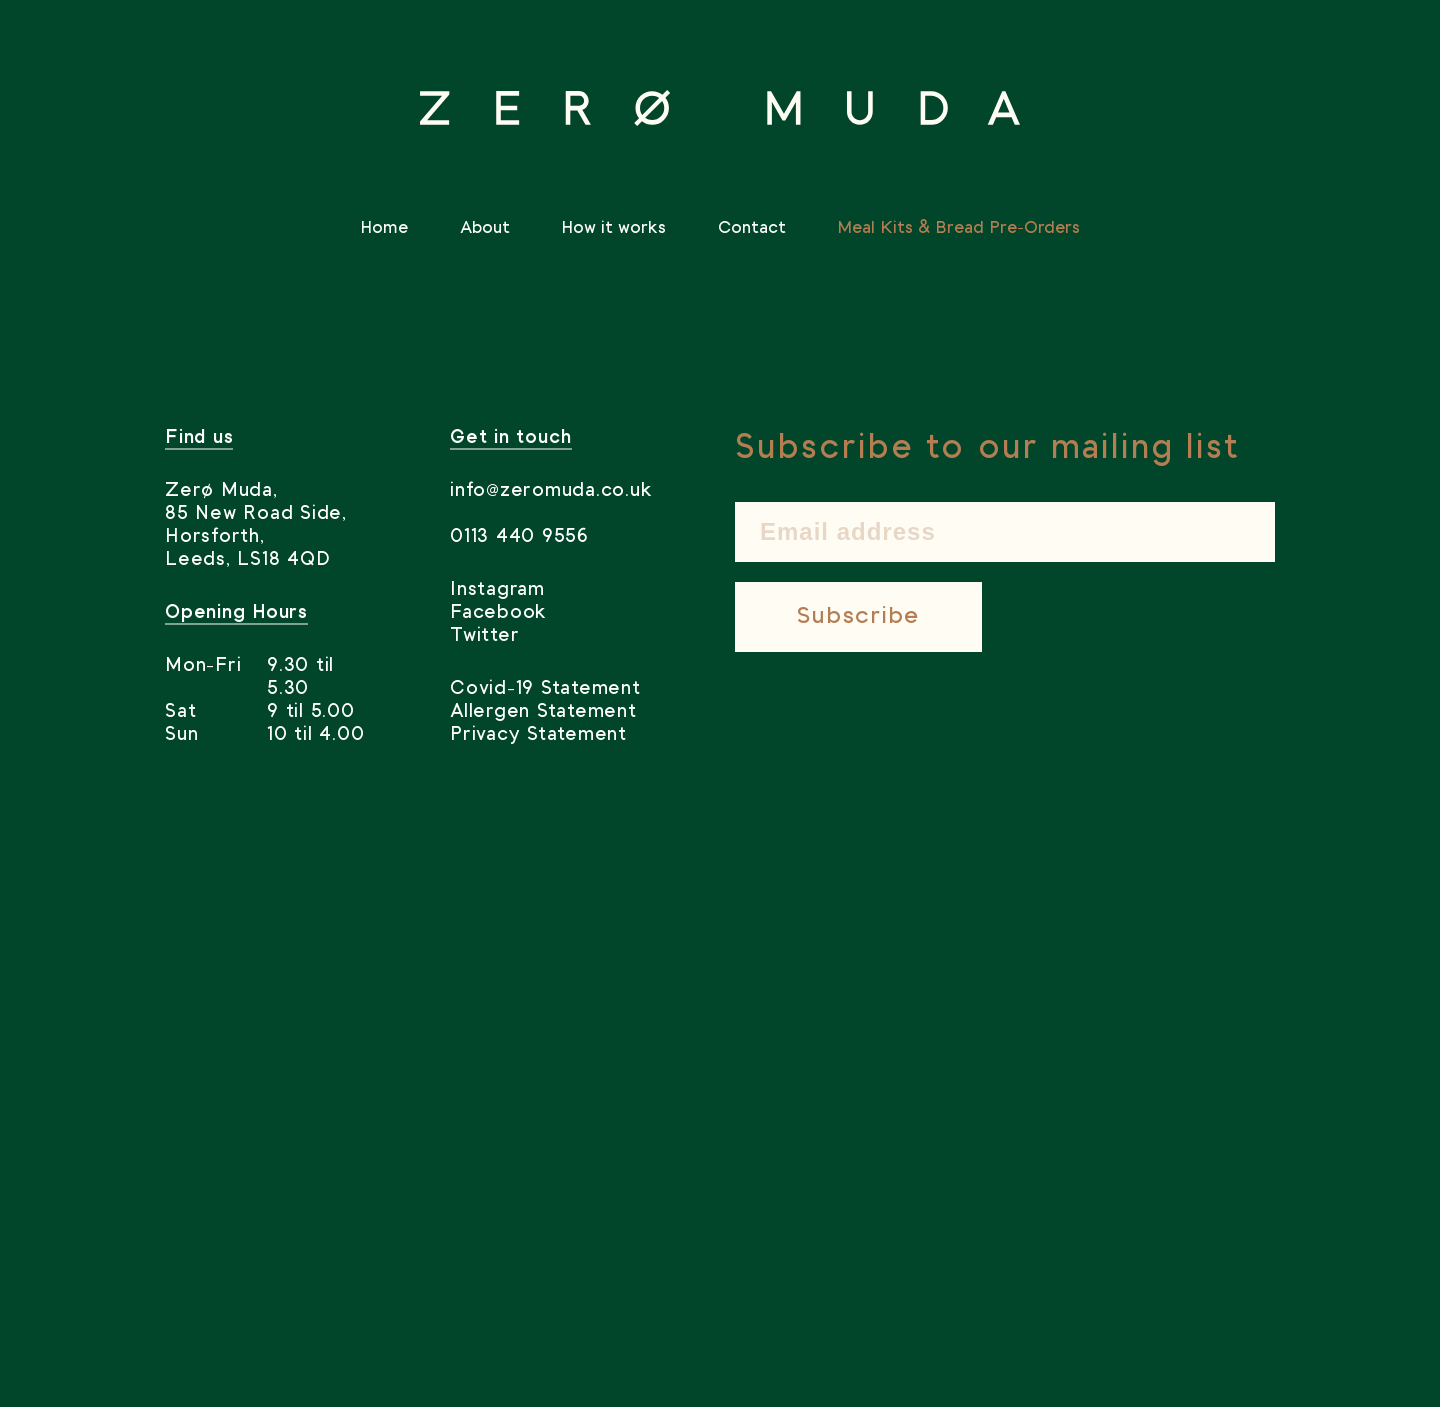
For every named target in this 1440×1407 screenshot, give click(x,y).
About (485, 228)
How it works (613, 228)
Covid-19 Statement (545, 689)
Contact (752, 228)
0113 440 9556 (519, 537)
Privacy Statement (538, 735)
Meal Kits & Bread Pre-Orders (958, 228)
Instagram (497, 590)
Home (384, 228)
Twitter (484, 636)
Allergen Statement (543, 712)
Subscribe (858, 616)
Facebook (498, 613)
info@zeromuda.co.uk (551, 491)
